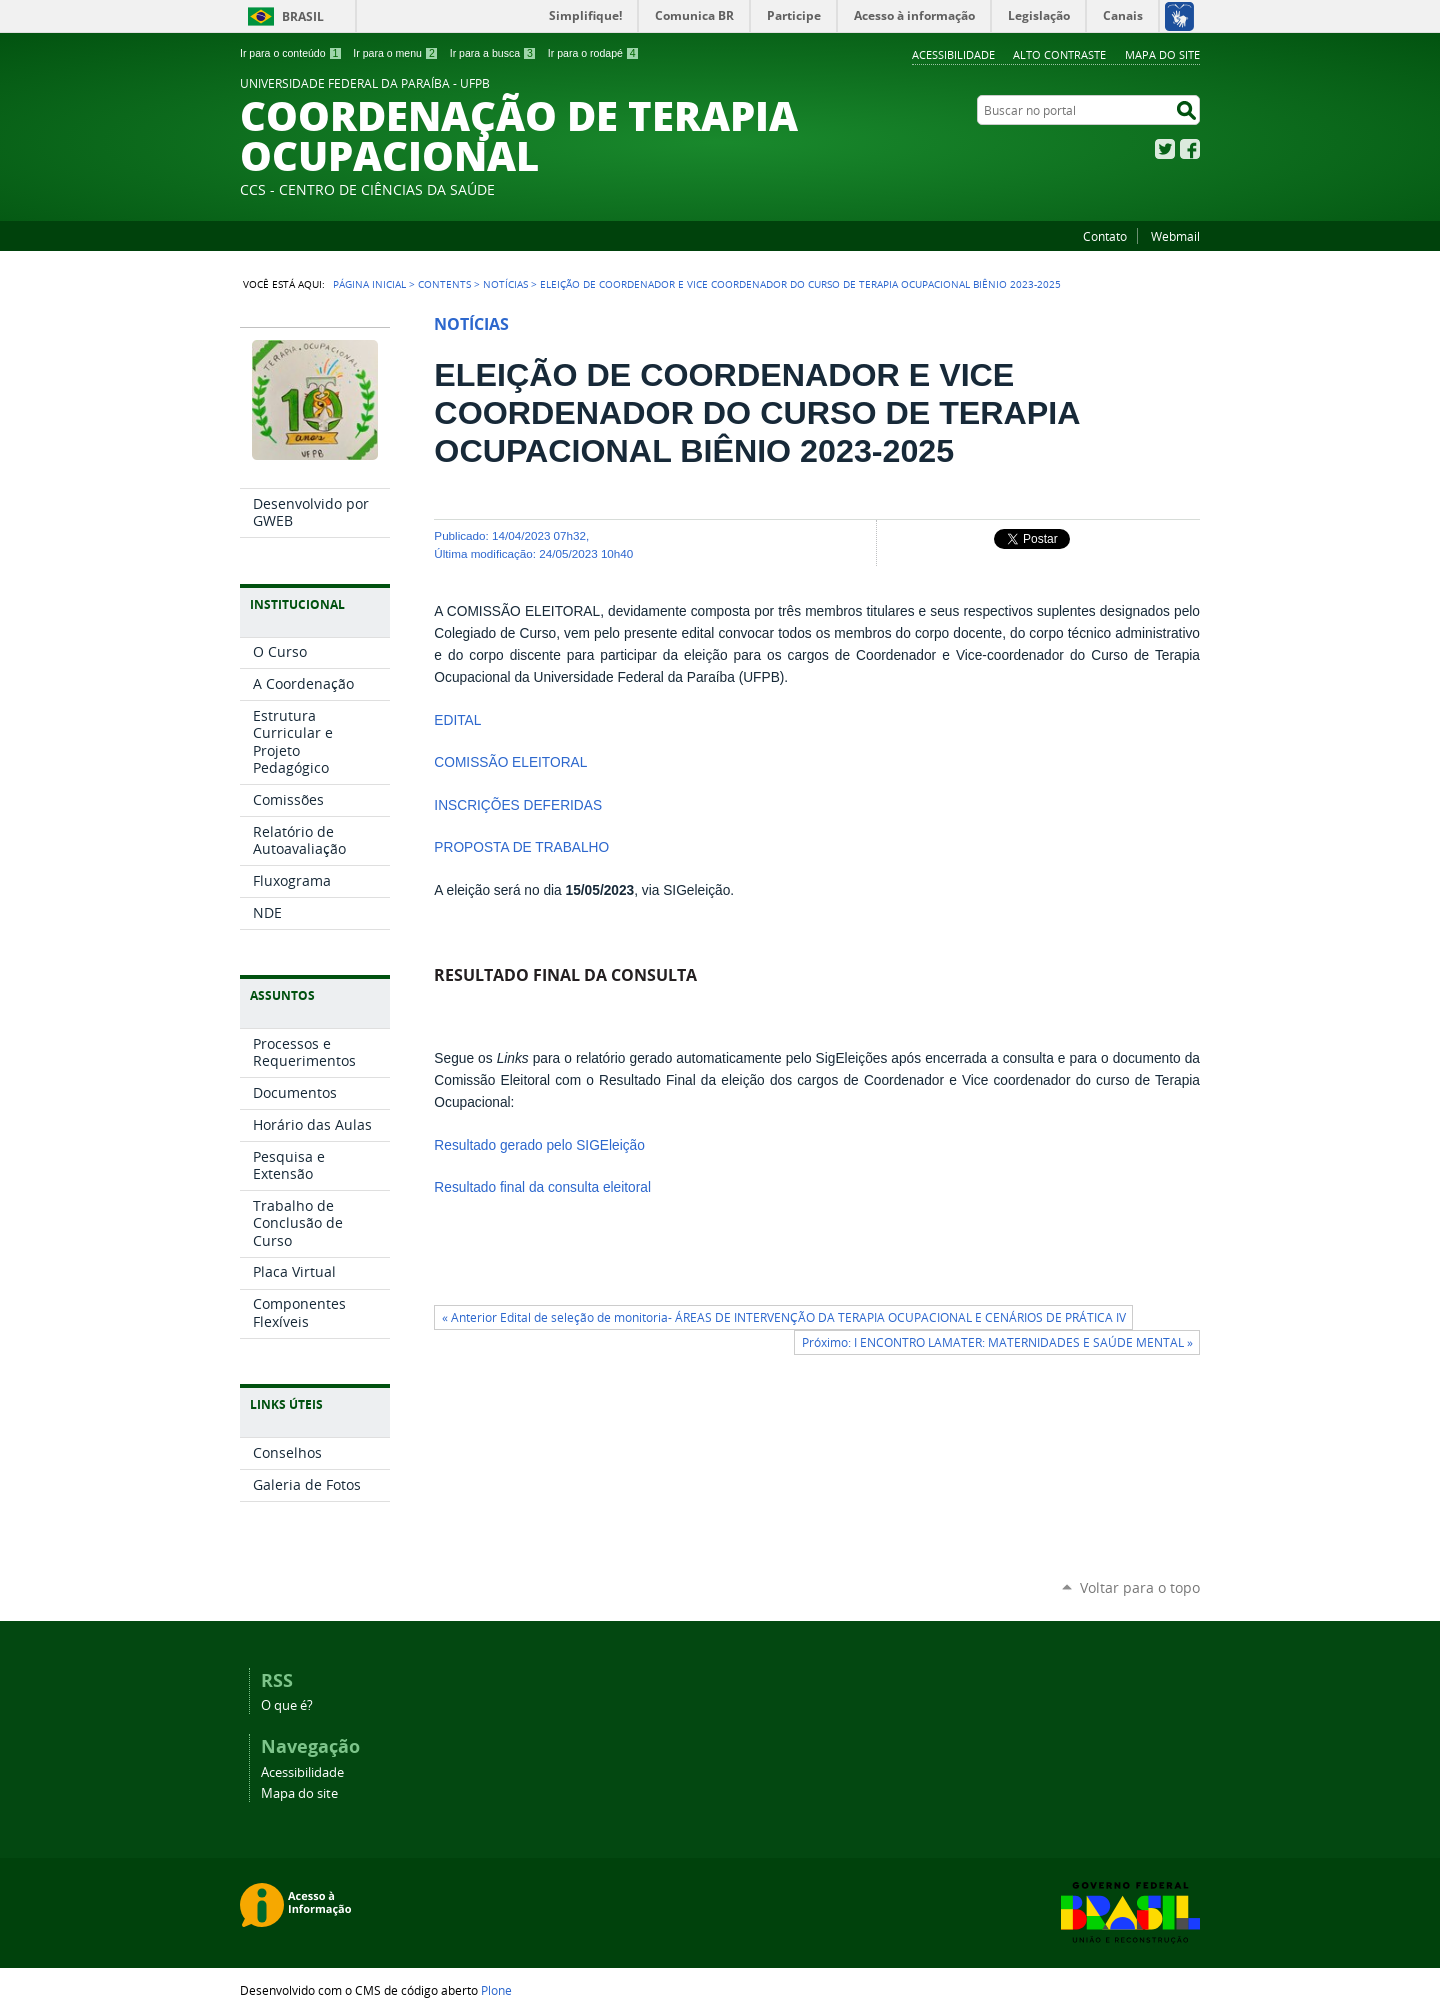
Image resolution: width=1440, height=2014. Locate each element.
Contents (444, 284)
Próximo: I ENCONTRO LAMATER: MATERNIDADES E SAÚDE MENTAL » (997, 1342)
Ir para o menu (395, 53)
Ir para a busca (493, 53)
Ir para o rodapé (594, 53)
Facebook (1190, 149)
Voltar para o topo (1140, 1587)
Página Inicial (369, 284)
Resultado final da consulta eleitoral (542, 1187)
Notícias (505, 284)
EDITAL (457, 720)
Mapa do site (1162, 54)
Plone (496, 1990)
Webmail (1175, 236)
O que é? (287, 1705)
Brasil (303, 16)
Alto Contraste (1059, 54)
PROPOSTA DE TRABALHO (521, 847)
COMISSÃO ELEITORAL (510, 762)
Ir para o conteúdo (291, 53)
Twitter (1165, 149)
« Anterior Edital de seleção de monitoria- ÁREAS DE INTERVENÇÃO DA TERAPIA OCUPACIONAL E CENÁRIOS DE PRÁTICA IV (784, 1317)
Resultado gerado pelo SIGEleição (539, 1145)
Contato (1105, 236)
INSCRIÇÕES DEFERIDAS (518, 805)
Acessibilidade (953, 54)
